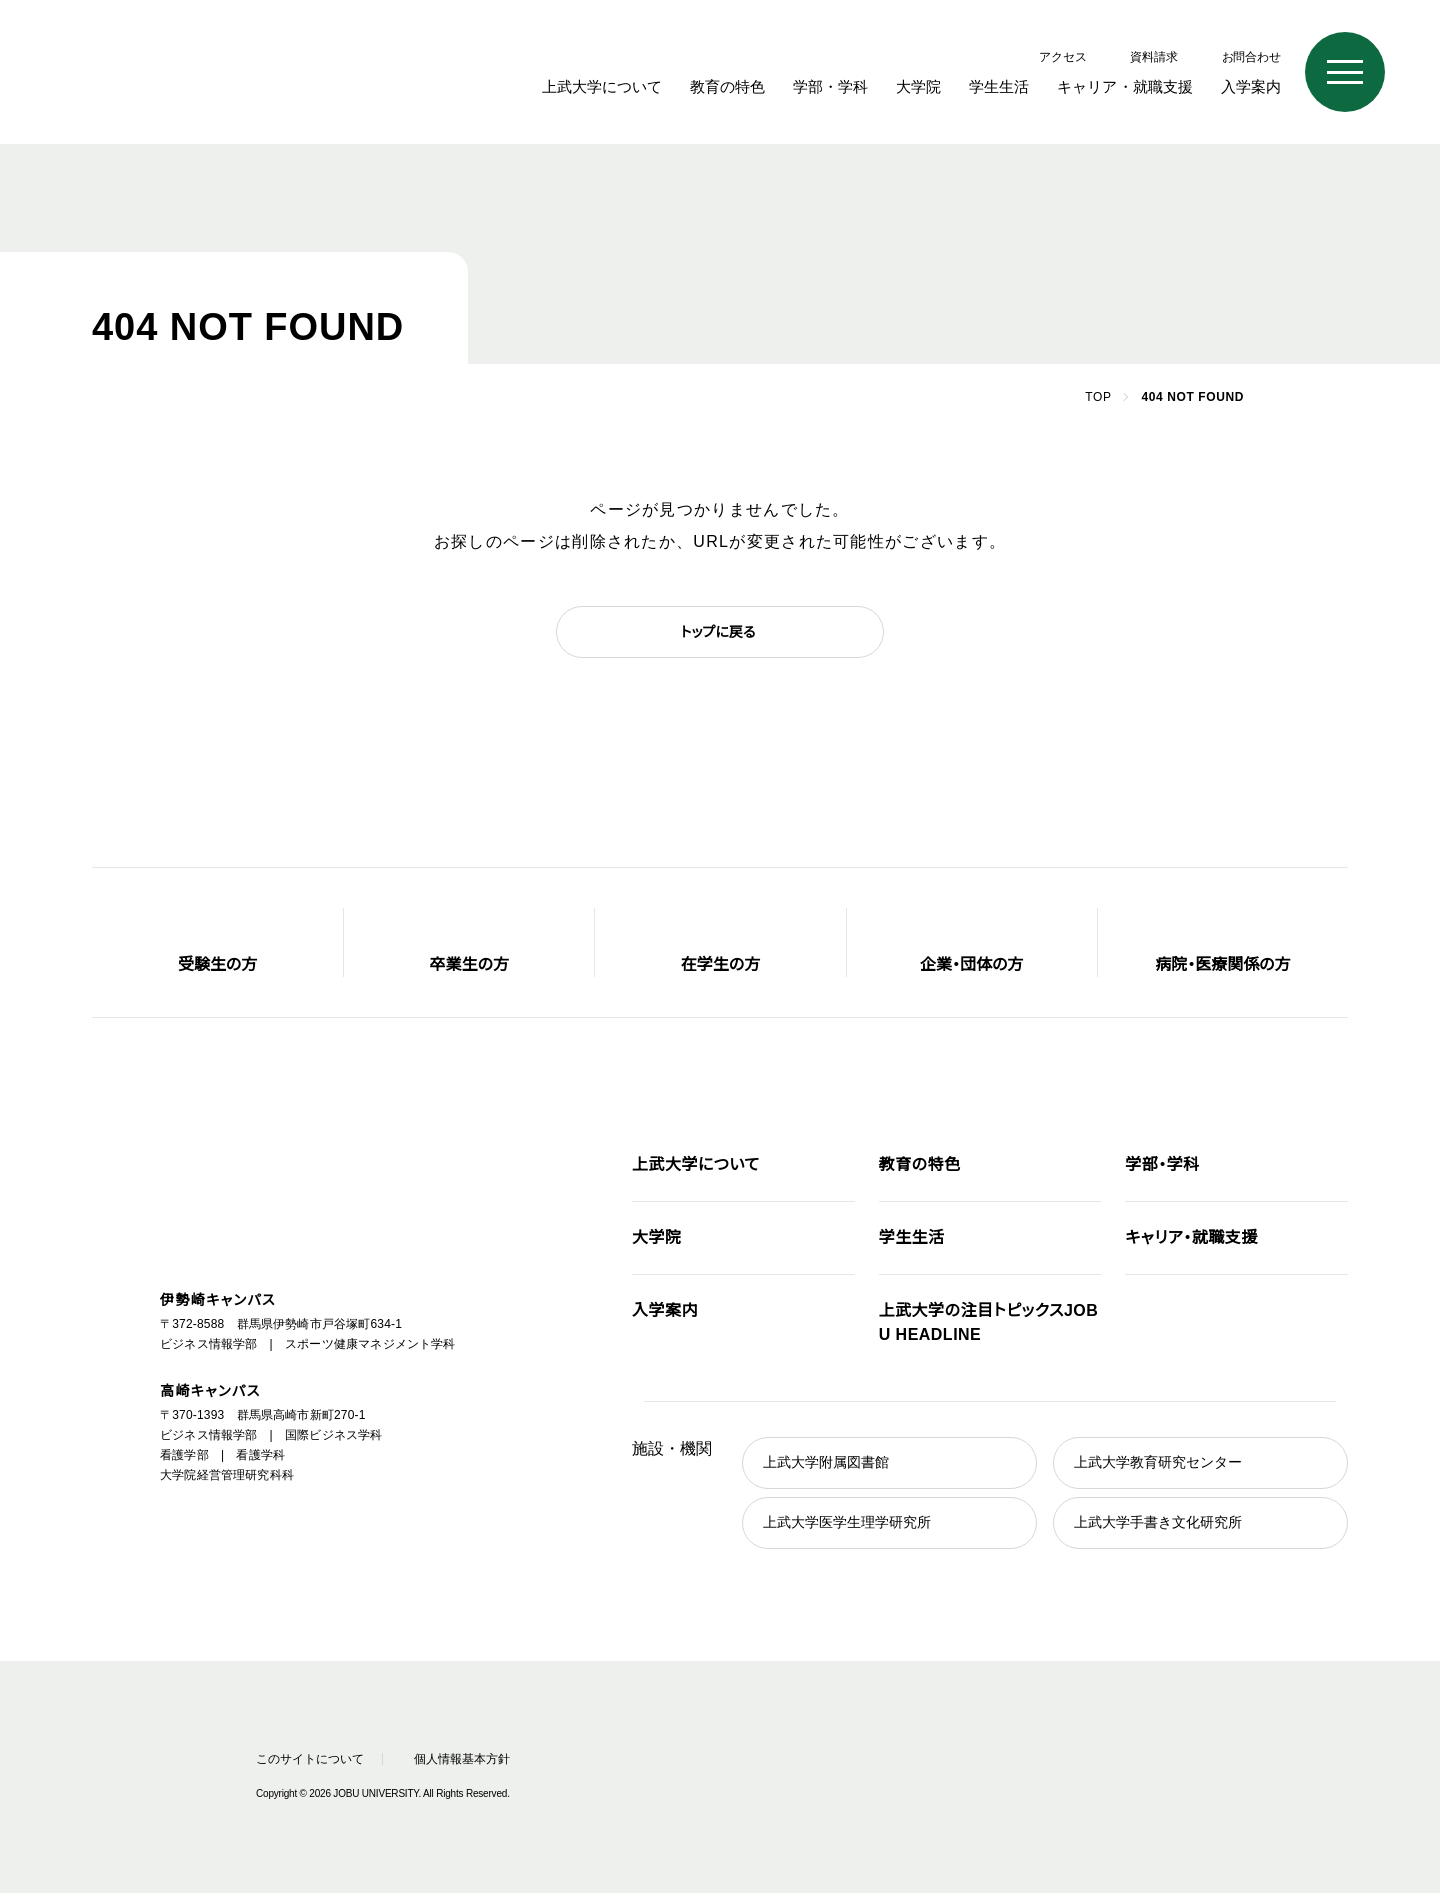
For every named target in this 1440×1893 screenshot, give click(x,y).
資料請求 (1154, 56)
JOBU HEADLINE (988, 1323)
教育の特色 (750, 86)
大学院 (933, 86)
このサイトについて (305, 1758)
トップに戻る (718, 632)
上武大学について (627, 86)
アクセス (1065, 56)
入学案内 (1251, 86)
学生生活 (1014, 86)
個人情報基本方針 (470, 1758)
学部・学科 (849, 86)
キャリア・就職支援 (1132, 86)
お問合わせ (1251, 56)
